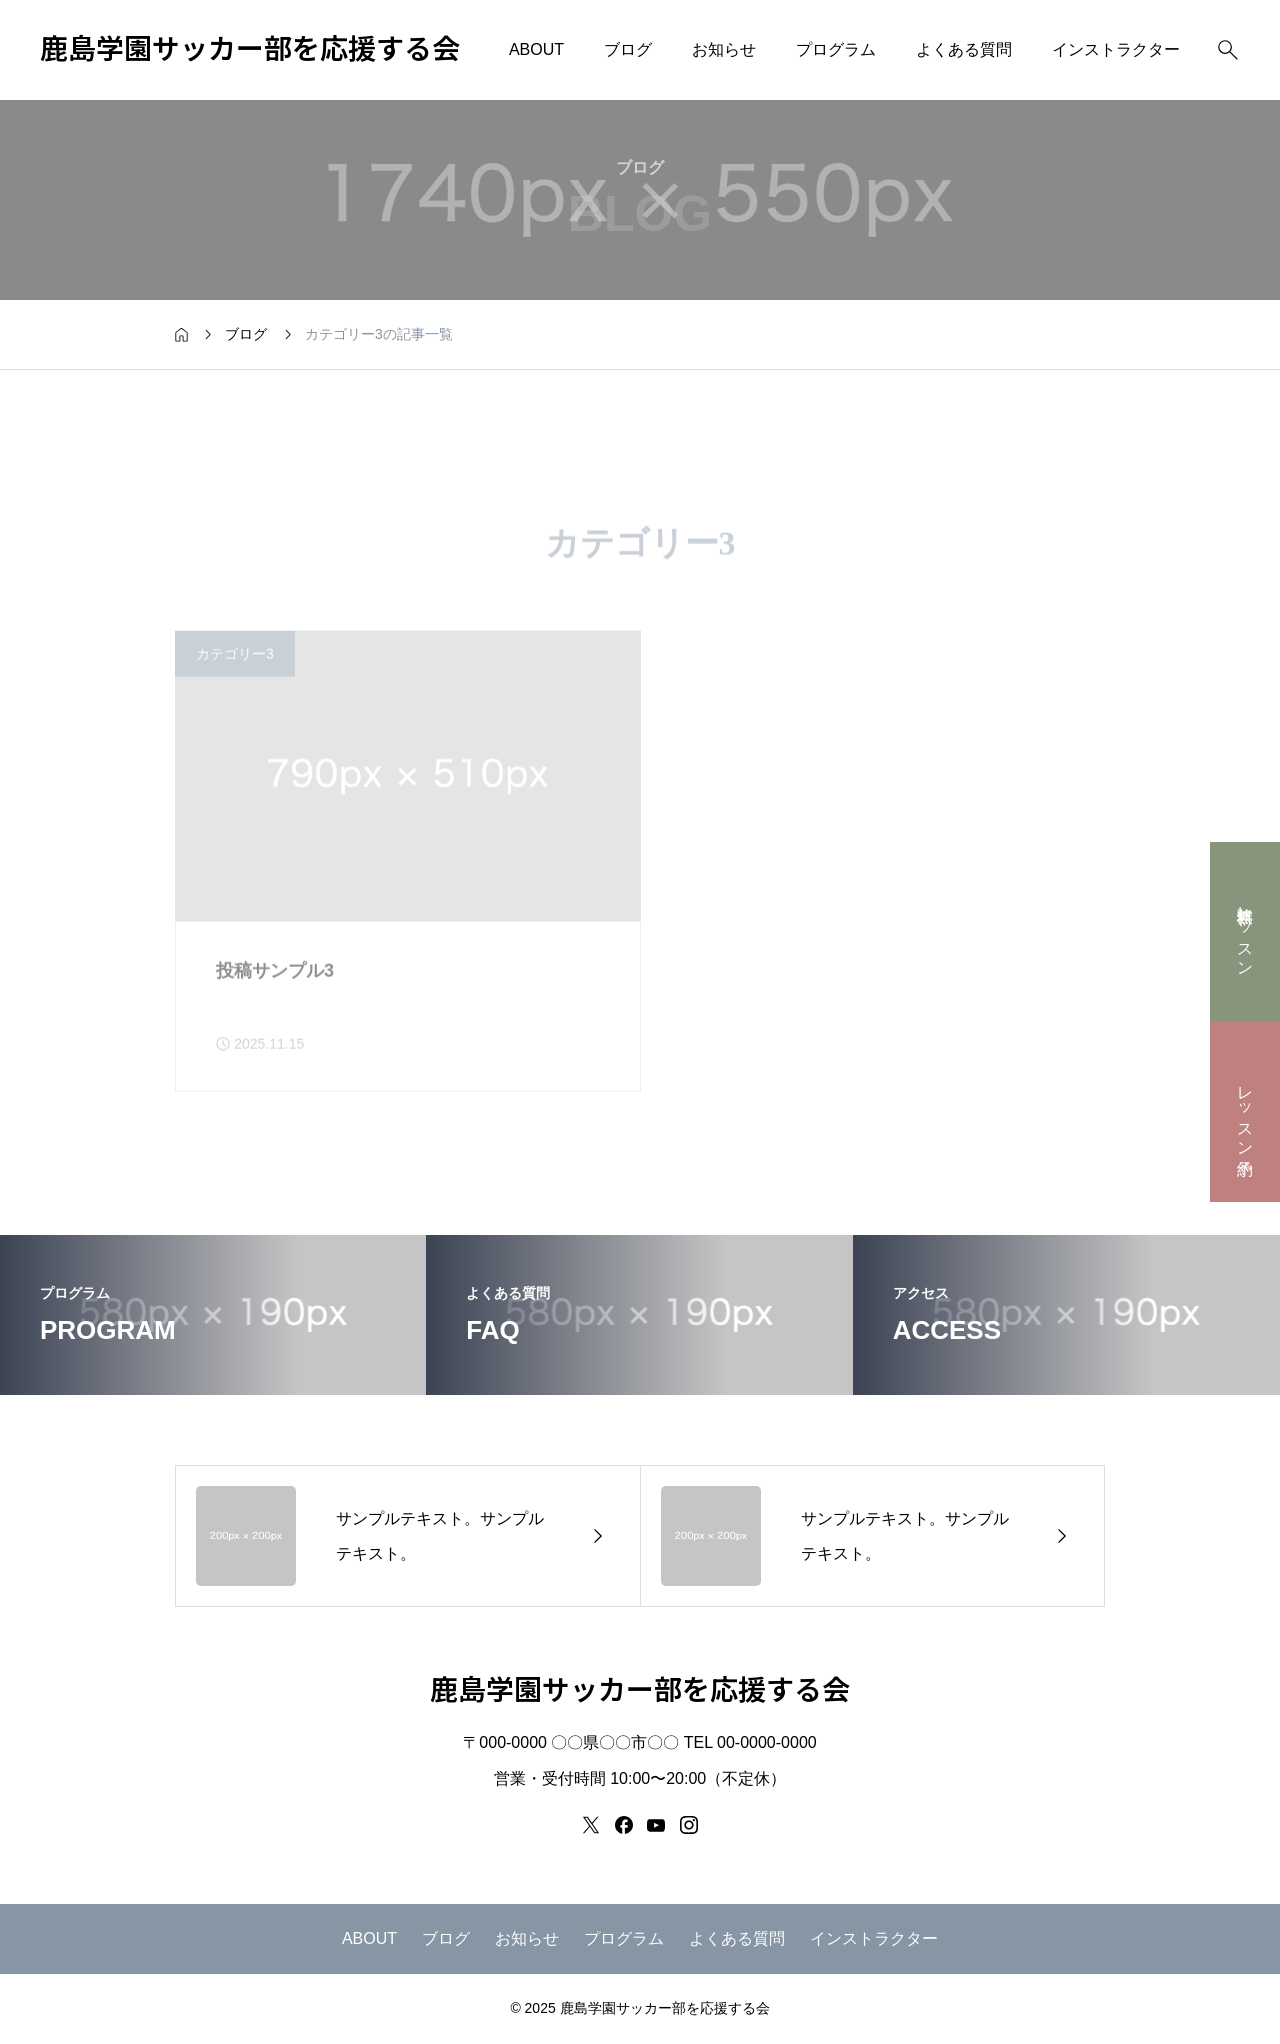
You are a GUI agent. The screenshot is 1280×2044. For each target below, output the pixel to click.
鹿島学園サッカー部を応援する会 (250, 49)
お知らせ (724, 49)
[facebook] (624, 1825)
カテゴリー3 (235, 676)
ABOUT (536, 49)
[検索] (1228, 50)
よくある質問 (964, 49)
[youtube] (656, 1825)
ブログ (628, 49)
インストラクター (1116, 49)
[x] (591, 1825)
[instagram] (689, 1825)
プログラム (836, 49)
